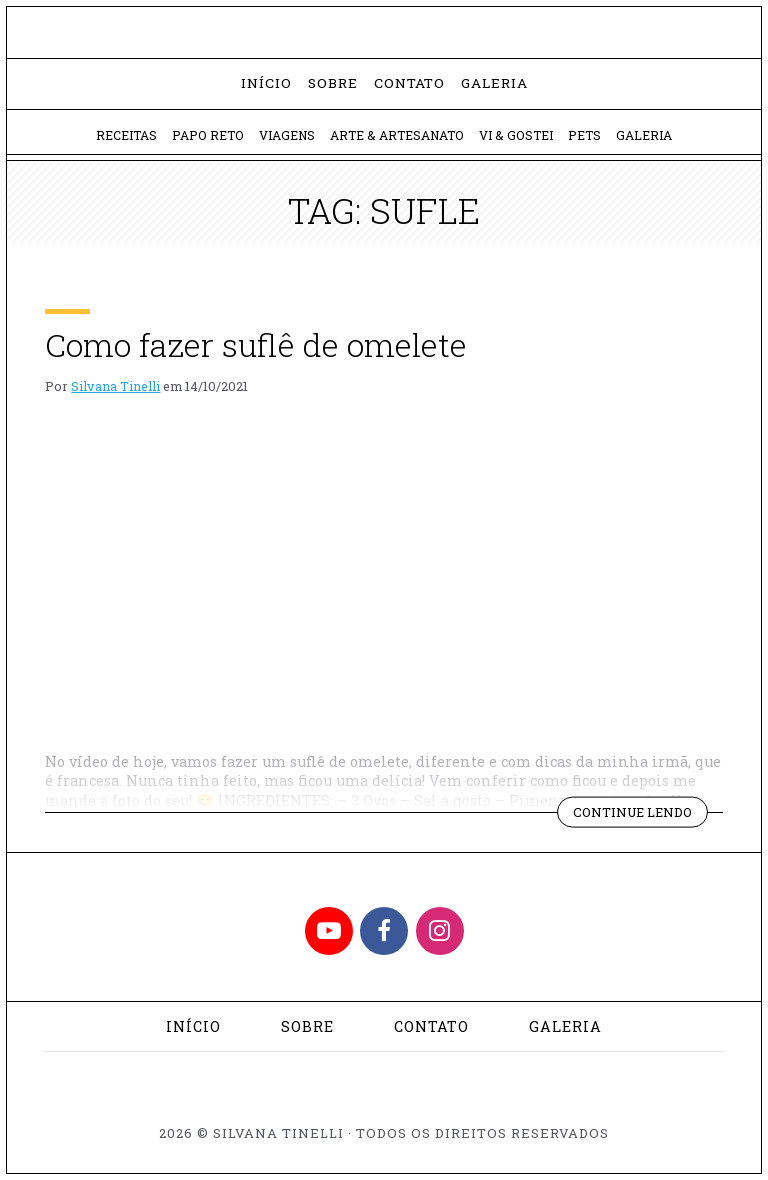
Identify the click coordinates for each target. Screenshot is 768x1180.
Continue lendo (640, 815)
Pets (584, 135)
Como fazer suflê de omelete (256, 344)
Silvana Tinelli (115, 386)
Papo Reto (208, 135)
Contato (409, 83)
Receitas (126, 135)
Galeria (494, 83)
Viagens (287, 135)
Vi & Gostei (516, 135)
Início (266, 83)
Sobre (333, 83)
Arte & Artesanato (397, 135)
